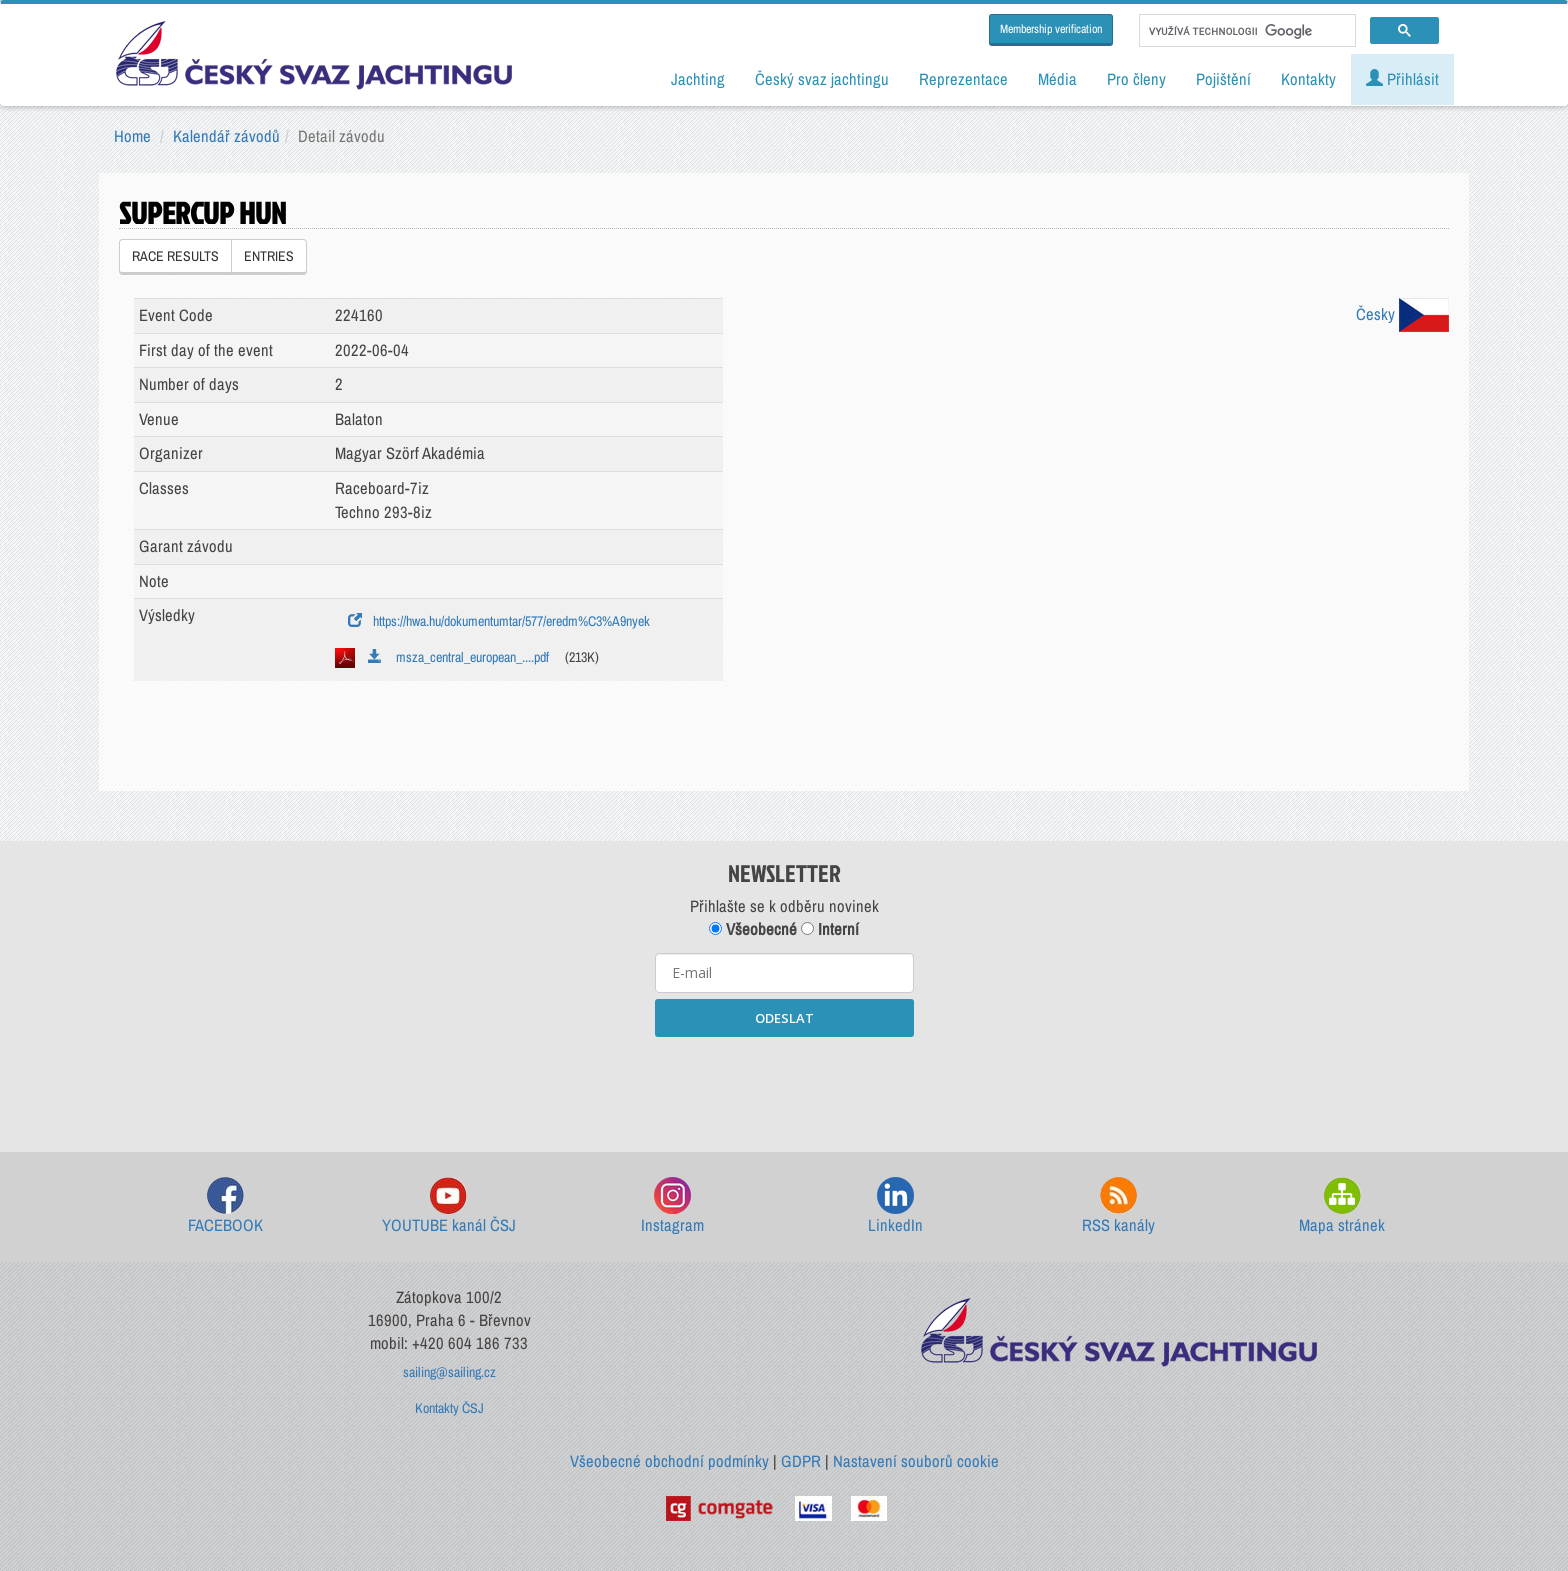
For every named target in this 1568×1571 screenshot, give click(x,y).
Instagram (672, 1206)
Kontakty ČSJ (449, 1408)
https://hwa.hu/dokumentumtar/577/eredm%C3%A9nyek (499, 621)
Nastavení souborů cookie (916, 1461)
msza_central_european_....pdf (458, 657)
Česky (1402, 314)
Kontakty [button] (1308, 79)
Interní (830, 929)
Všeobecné (753, 929)
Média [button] (1057, 79)
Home (132, 136)
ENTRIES (269, 256)
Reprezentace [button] (963, 79)
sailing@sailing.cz (449, 1372)
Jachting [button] (698, 79)
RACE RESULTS (175, 256)
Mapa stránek (1342, 1206)
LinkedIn (895, 1206)
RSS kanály (1118, 1206)
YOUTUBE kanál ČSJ (449, 1206)
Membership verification (1051, 29)
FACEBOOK (225, 1206)
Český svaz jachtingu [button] (822, 79)
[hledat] (1245, 31)
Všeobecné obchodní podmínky (669, 1461)
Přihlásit (1402, 79)
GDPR (801, 1461)
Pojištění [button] (1223, 79)
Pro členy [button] (1136, 79)
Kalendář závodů (226, 136)
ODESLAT (784, 1018)
